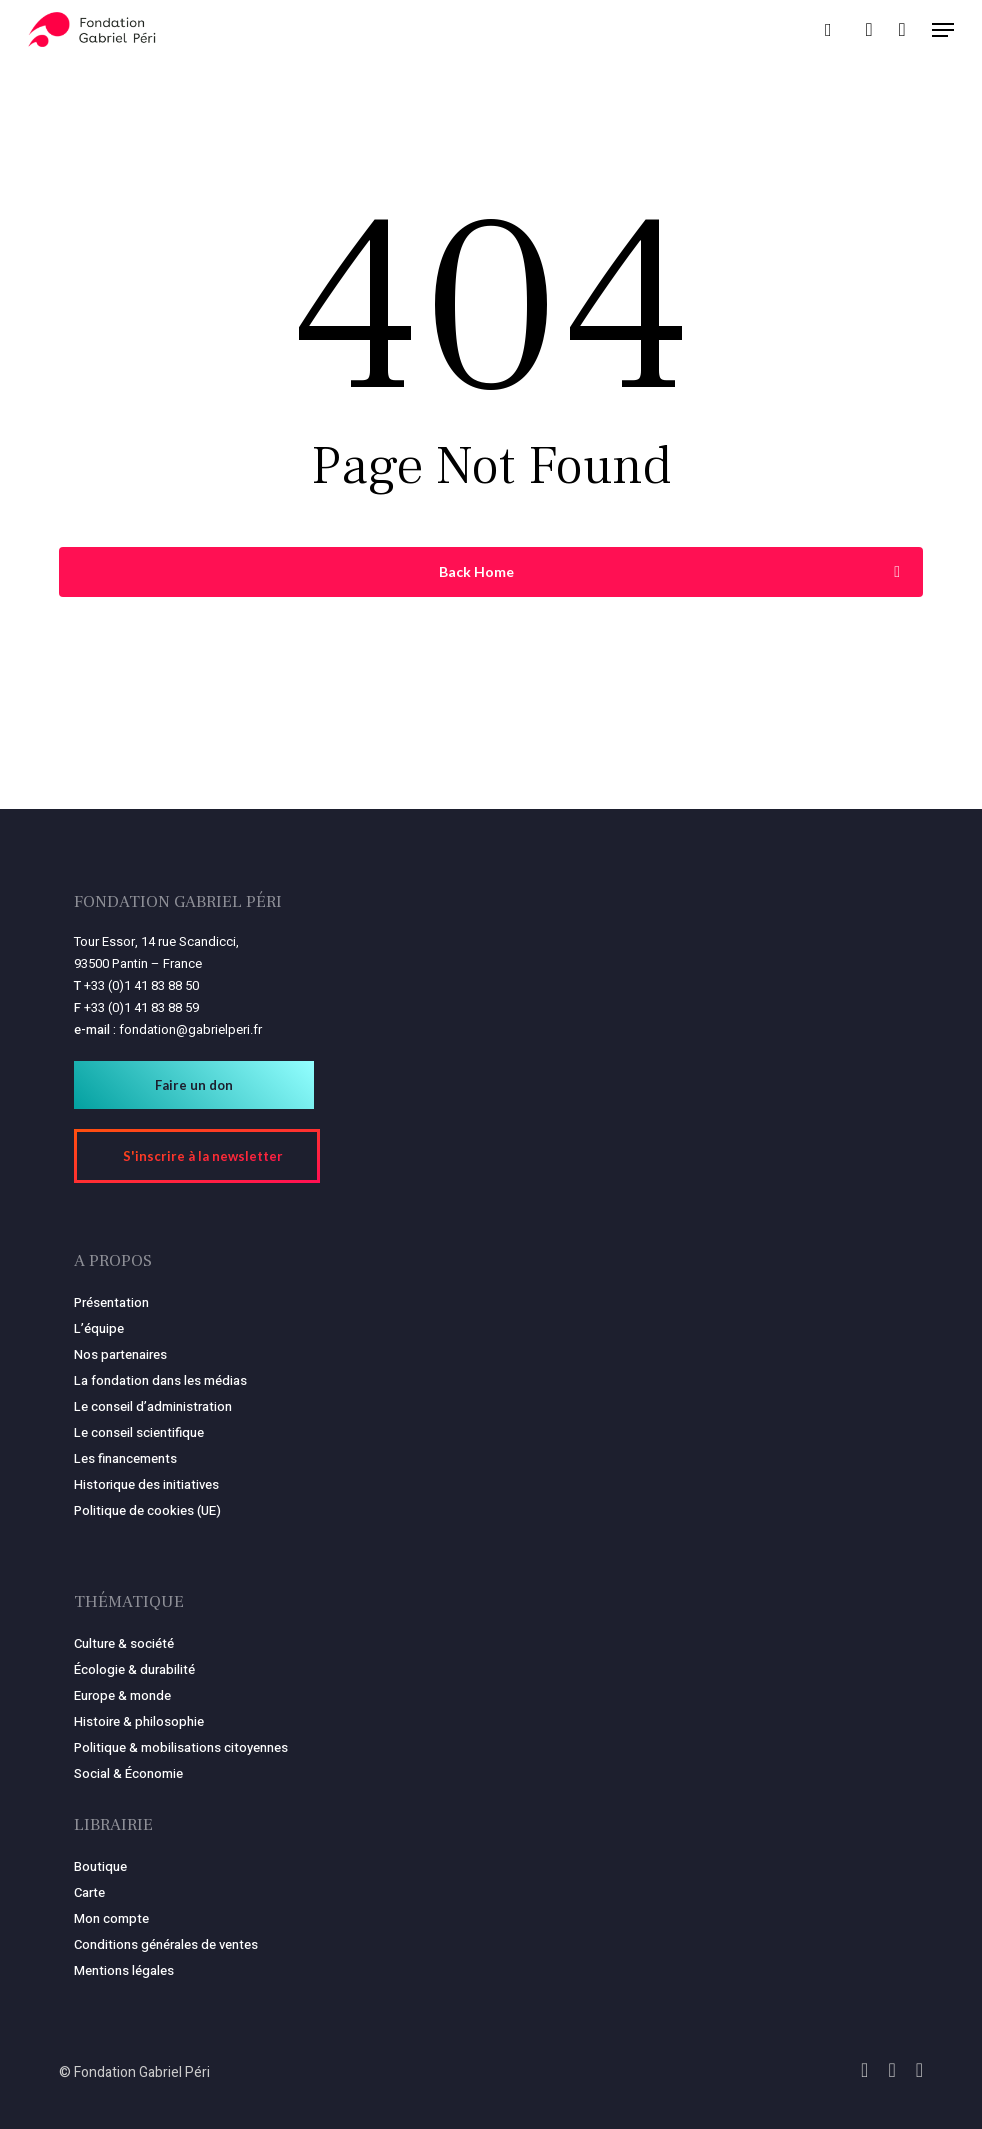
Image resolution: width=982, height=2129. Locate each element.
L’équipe (99, 1328)
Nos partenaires (120, 1354)
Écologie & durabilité (134, 1669)
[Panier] (902, 29)
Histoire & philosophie (139, 1721)
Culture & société (124, 1643)
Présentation (111, 1302)
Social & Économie (128, 1773)
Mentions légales (124, 1970)
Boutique (100, 1866)
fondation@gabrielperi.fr (190, 1029)
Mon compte (111, 1918)
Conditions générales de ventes (166, 1944)
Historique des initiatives (146, 1484)
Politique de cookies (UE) (147, 1510)
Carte (89, 1892)
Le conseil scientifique (139, 1432)
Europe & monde (122, 1695)
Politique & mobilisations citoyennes (181, 1747)
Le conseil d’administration (153, 1406)
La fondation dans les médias (160, 1380)
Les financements (125, 1458)
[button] (943, 30)
